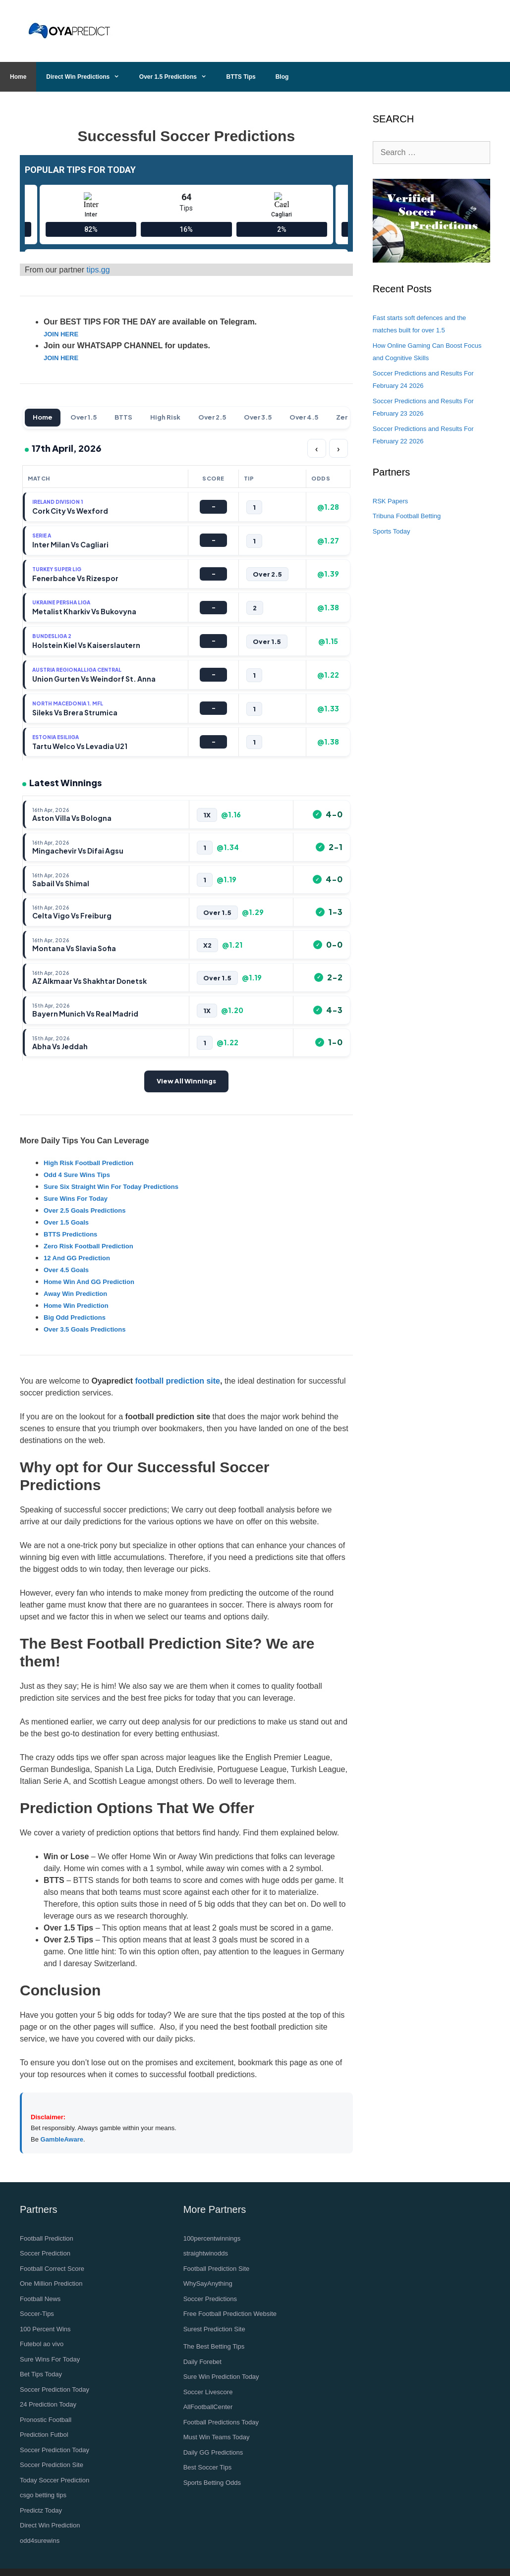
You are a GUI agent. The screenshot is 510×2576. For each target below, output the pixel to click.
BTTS (123, 417)
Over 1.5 (83, 417)
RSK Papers (390, 501)
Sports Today (391, 531)
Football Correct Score (52, 2268)
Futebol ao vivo (41, 2344)
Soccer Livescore (208, 2392)
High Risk (165, 417)
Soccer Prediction (45, 2253)
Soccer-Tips (37, 2313)
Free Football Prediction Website (230, 2313)
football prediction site (177, 1381)
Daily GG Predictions (213, 2452)
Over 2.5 (212, 417)
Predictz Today (41, 2510)
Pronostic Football (45, 2419)
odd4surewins (39, 2540)
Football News (40, 2299)
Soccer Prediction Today (54, 2389)
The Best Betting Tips (214, 2346)
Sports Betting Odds (212, 2482)
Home (18, 76)
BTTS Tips (241, 76)
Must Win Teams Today (216, 2437)
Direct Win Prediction (50, 2525)
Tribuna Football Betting (407, 516)
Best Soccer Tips (207, 2467)
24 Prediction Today (48, 2404)
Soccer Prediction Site (51, 2465)
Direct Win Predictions (87, 77)
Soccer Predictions (210, 2299)
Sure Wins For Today (50, 2359)
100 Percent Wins (45, 2329)
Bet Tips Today (41, 2374)
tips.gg (98, 270)
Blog (282, 76)
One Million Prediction (51, 2283)
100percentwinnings (212, 2238)
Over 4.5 (303, 417)
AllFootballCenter (208, 2407)
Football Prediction (46, 2238)
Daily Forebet (202, 2361)
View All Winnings (186, 1081)
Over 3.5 (258, 417)
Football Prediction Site (216, 2268)
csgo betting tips (43, 2495)
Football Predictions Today (221, 2422)
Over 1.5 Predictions (178, 77)
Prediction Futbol (44, 2434)
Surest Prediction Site (214, 2329)
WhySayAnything (207, 2283)
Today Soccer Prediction (54, 2480)
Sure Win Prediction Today (221, 2376)
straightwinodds (205, 2253)
